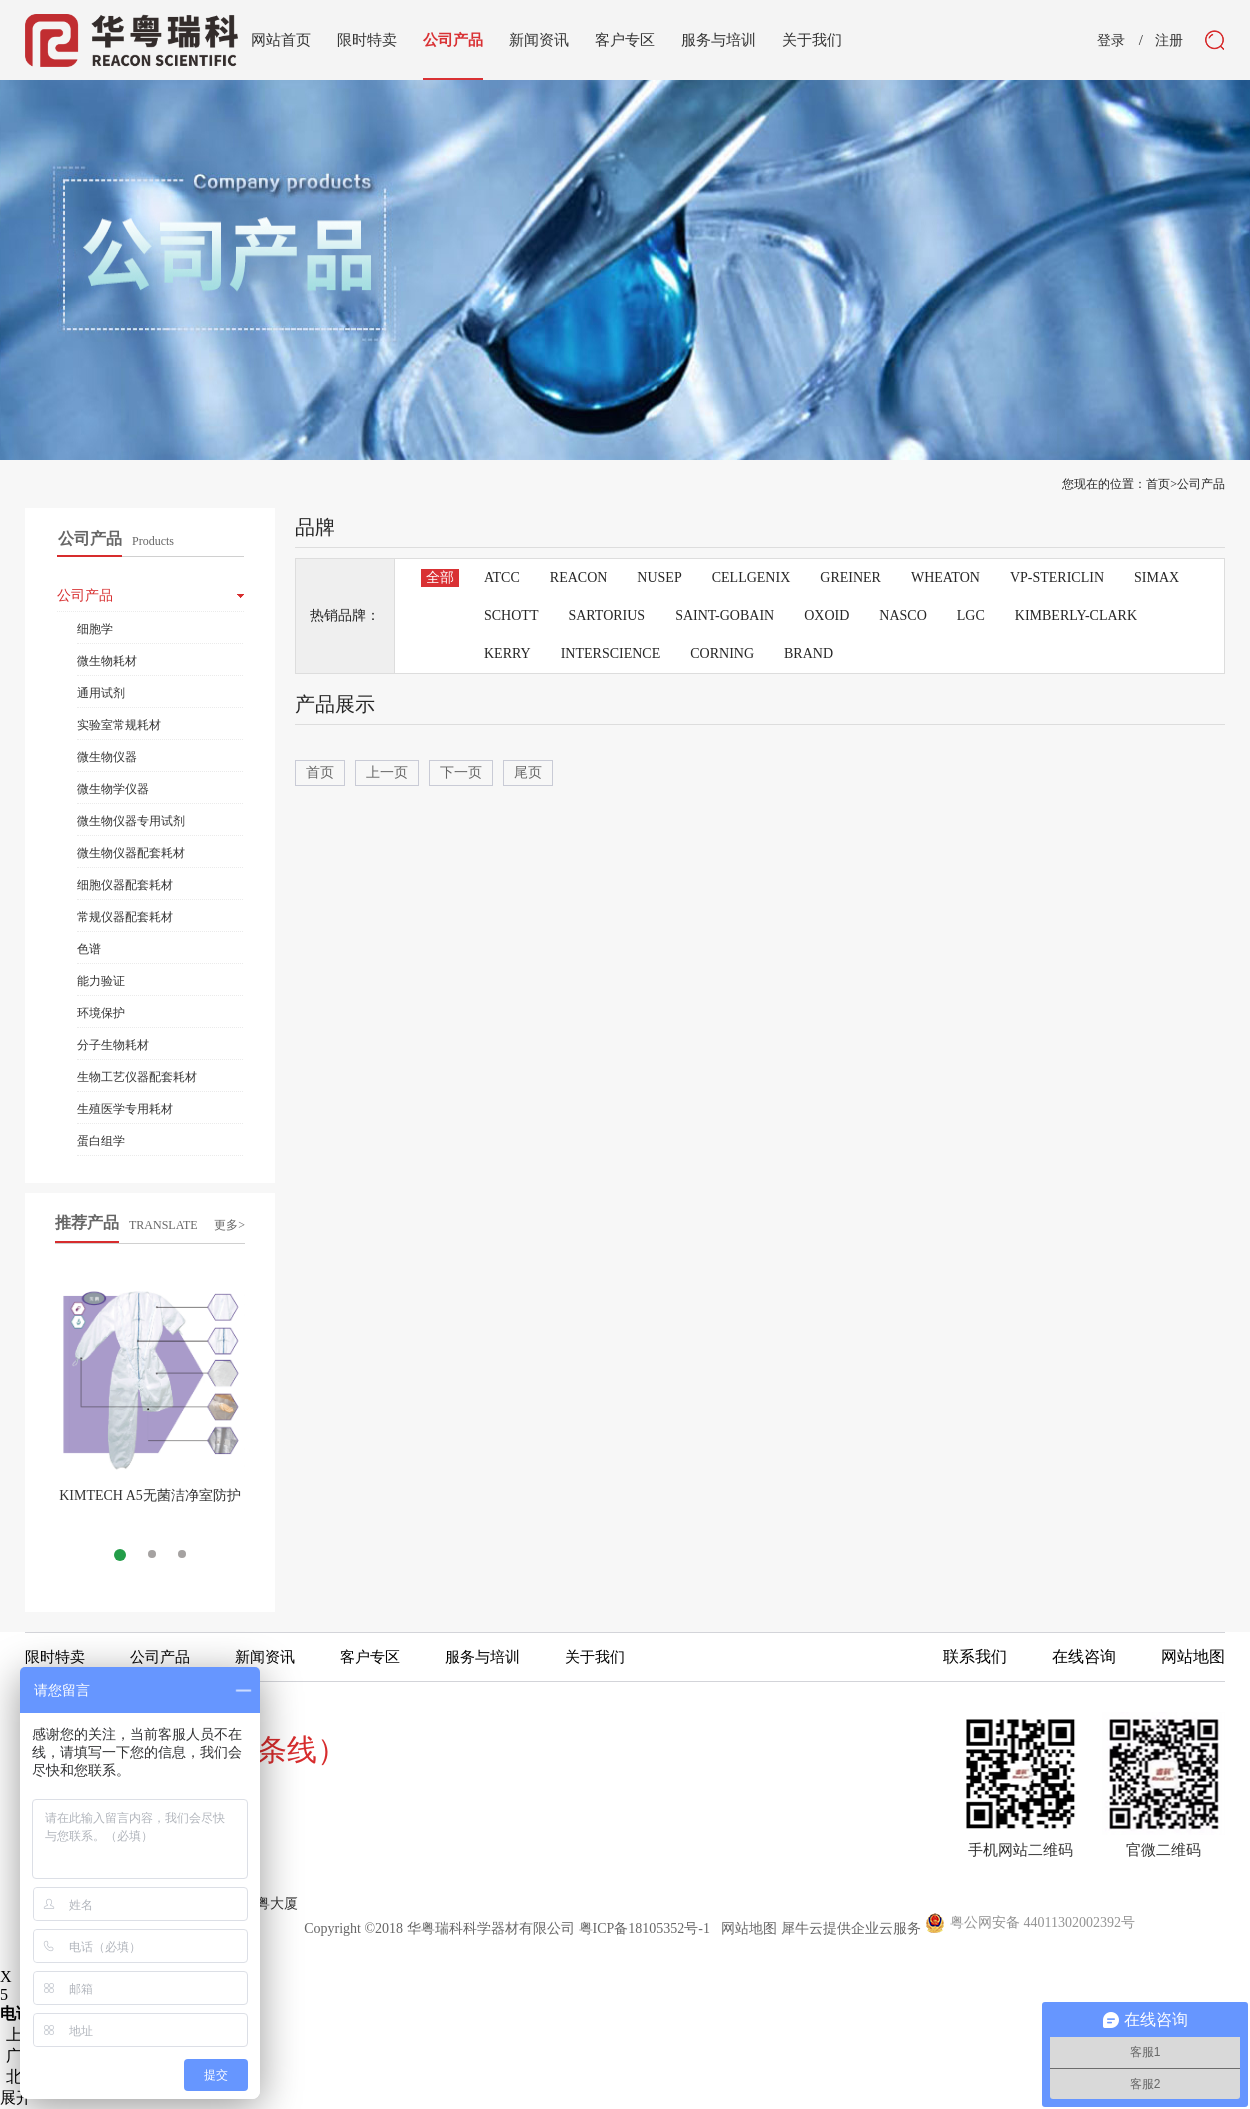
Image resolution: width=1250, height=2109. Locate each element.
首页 (320, 772)
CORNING (722, 653)
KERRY (507, 653)
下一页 (461, 772)
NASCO (902, 615)
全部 (440, 577)
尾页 (528, 772)
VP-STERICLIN (1057, 577)
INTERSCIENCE (611, 653)
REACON (579, 577)
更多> (229, 1225)
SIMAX (1156, 577)
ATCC (502, 577)
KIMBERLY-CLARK (1076, 615)
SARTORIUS (606, 615)
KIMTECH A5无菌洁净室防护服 (150, 1503)
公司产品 (1201, 484)
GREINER (850, 577)
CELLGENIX (751, 577)
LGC (971, 615)
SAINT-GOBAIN (724, 615)
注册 (1169, 41)
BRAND (808, 653)
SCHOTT (511, 615)
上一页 (387, 772)
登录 (1111, 41)
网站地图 (745, 1928)
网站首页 (281, 40)
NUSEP (659, 577)
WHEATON (945, 577)
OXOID (826, 615)
